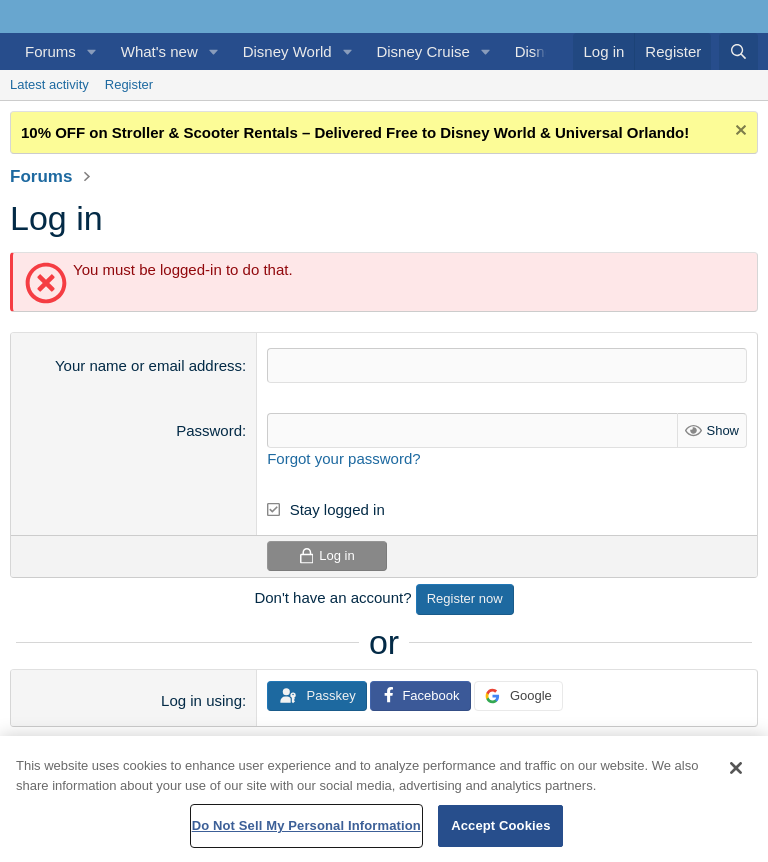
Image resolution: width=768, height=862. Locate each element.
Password (209, 430)
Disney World (287, 51)
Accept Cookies (500, 825)
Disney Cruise (422, 51)
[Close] (736, 768)
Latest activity (49, 84)
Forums (50, 51)
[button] (92, 51)
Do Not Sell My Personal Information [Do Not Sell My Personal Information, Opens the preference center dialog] (306, 825)
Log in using (201, 700)
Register (129, 84)
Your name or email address (148, 365)
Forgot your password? (343, 458)
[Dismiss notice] (738, 132)
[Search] (738, 51)
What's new (159, 51)
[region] (384, 799)
